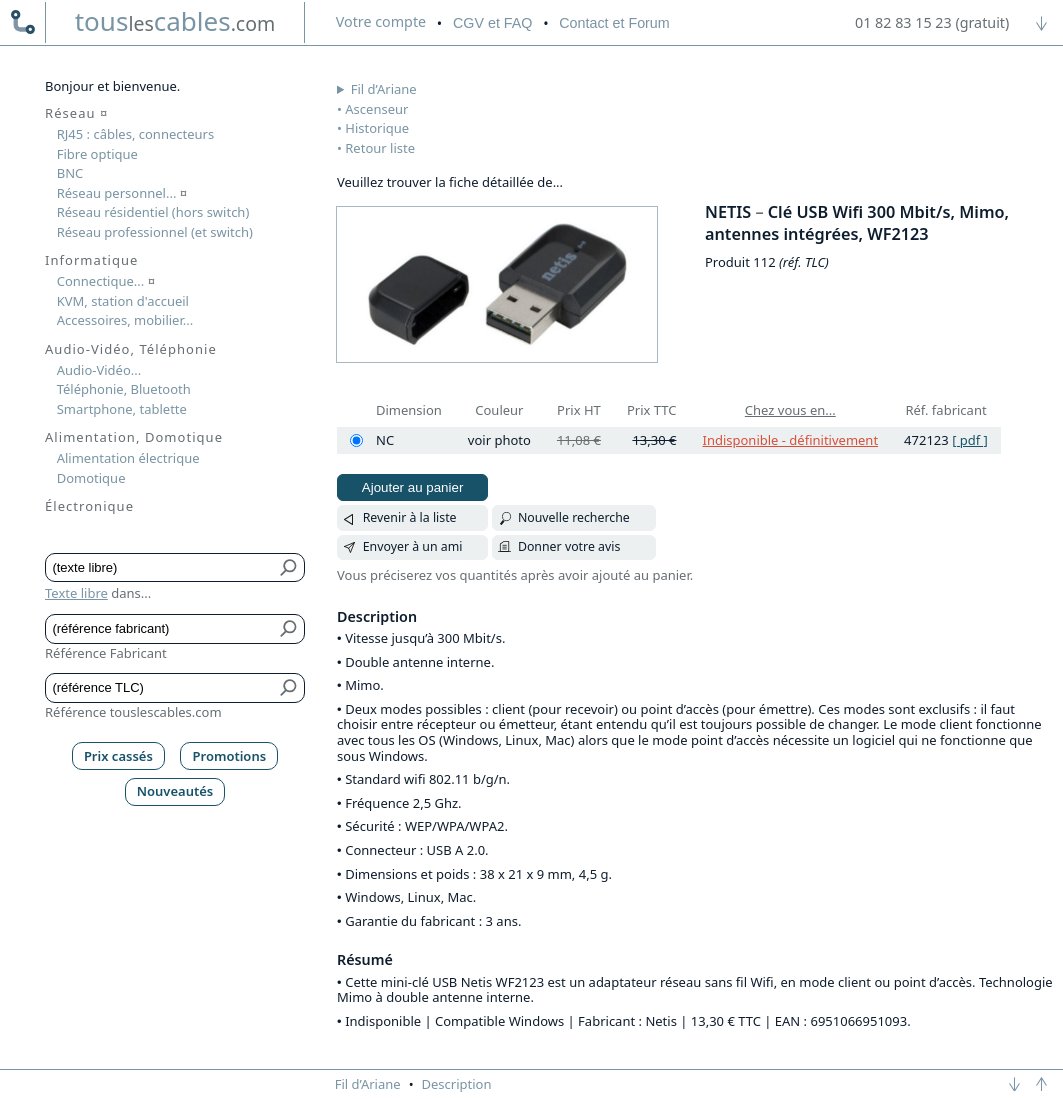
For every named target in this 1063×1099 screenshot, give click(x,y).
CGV (492, 23)
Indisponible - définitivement (790, 440)
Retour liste (380, 148)
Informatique (91, 260)
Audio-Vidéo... (99, 370)
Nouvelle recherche (574, 517)
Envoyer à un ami (413, 546)
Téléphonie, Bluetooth (124, 389)
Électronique (89, 506)
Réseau (76, 113)
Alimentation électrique (128, 458)
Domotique (91, 478)
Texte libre (76, 593)
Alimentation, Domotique (134, 437)
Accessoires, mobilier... (125, 320)
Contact (614, 23)
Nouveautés (175, 791)
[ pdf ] (970, 440)
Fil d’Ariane (384, 89)
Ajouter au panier (413, 487)
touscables (175, 21)
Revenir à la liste (410, 517)
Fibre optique (97, 154)
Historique (377, 128)
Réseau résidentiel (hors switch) (153, 212)
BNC (70, 173)
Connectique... (106, 281)
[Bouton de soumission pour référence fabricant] (289, 629)
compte (381, 21)
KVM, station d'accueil (123, 301)
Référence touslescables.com (133, 712)
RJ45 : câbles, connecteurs (135, 134)
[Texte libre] (160, 568)
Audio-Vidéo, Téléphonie (131, 349)
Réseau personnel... (122, 193)
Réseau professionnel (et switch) (155, 232)
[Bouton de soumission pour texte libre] (289, 568)
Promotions (230, 756)
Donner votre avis (569, 546)
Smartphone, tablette (122, 409)
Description (457, 1084)
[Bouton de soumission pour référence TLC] (289, 688)
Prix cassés (118, 756)
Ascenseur (376, 109)
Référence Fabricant (106, 653)
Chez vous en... (790, 410)
